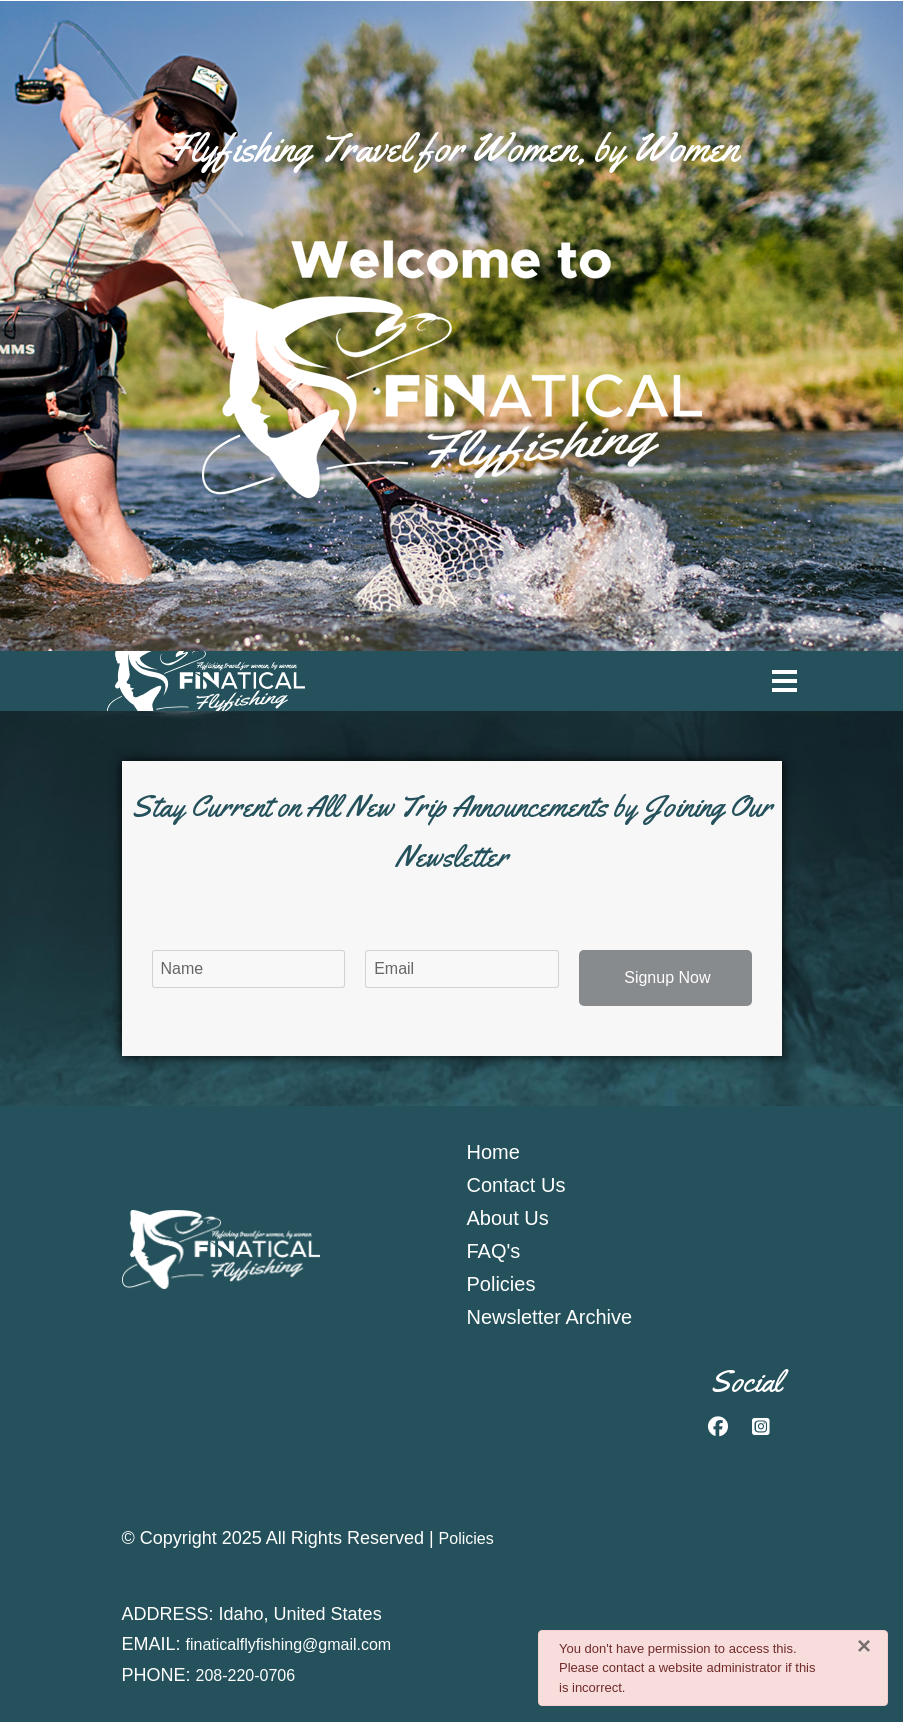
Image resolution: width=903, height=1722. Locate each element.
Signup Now (665, 977)
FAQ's (494, 1251)
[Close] (864, 1646)
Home (493, 1152)
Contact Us (516, 1185)
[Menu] (784, 681)
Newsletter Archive (550, 1317)
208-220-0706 (246, 1675)
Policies (501, 1284)
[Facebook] (718, 1427)
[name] (249, 969)
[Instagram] (761, 1427)
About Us (508, 1218)
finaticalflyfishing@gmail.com (289, 1644)
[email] (462, 969)
